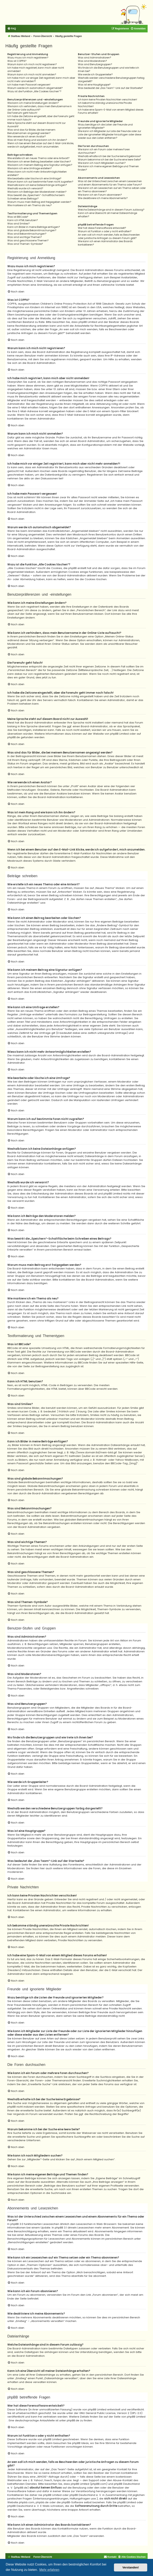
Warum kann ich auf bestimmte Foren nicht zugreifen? (40, 181)
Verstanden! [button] (131, 2567)
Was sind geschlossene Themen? (28, 240)
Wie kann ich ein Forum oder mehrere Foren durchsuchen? (104, 151)
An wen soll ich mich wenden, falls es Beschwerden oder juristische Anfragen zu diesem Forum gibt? (109, 236)
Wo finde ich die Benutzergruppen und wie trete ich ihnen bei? (108, 69)
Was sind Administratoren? (94, 57)
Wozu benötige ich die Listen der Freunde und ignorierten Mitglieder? (105, 126)
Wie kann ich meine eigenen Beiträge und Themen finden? (108, 168)
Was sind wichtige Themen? (24, 237)
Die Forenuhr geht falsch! (22, 113)
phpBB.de (13, 737)
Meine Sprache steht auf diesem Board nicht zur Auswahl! (36, 124)
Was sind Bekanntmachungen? (26, 233)
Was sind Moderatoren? (92, 61)
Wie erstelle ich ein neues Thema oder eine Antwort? (38, 158)
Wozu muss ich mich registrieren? (27, 57)
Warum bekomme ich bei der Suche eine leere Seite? (109, 159)
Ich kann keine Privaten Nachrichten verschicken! (107, 99)
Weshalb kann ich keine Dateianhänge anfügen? (37, 185)
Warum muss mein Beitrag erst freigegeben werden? (39, 202)
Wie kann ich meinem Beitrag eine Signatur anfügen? (39, 165)
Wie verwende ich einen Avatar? (26, 136)
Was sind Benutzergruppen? (95, 64)
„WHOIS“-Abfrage (47, 2477)
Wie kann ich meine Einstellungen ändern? (33, 103)
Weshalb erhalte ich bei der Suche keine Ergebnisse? (109, 156)
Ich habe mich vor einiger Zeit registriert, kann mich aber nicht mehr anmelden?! (41, 79)
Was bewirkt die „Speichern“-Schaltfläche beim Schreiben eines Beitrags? (36, 197)
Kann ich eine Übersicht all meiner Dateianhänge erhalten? (107, 215)
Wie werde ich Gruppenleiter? (95, 74)
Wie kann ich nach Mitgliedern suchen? (102, 163)
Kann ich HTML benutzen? (22, 220)
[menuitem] (11, 28)
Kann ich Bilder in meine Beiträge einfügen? (33, 227)
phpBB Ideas (80, 2443)
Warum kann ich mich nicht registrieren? (32, 64)
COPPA (103, 385)
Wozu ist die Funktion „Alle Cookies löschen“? (34, 91)
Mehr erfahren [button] (49, 2569)
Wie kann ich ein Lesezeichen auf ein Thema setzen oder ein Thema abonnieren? (112, 189)
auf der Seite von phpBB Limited (124, 2417)
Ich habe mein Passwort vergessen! (28, 84)
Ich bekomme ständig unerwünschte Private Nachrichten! (105, 104)
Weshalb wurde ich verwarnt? (25, 188)
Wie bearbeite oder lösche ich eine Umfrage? (34, 178)
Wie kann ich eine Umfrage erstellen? (29, 168)
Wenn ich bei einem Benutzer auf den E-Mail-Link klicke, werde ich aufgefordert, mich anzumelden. (40, 145)
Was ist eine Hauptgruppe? (94, 84)
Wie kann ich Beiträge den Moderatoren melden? (37, 191)
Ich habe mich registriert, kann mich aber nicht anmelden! (35, 69)
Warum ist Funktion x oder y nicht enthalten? (104, 231)
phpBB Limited (119, 734)
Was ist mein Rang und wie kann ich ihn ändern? (37, 140)
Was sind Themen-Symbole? (25, 244)
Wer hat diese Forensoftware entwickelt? (102, 228)
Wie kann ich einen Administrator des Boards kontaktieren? (105, 243)
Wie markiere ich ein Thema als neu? (29, 205)
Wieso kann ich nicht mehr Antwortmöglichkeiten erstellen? (37, 173)
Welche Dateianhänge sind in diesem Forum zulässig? (111, 209)
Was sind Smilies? (18, 223)
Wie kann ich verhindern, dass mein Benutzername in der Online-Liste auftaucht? (39, 108)
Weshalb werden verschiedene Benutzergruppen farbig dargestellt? (111, 79)
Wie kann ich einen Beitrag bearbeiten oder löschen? (39, 161)
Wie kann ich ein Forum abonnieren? (100, 194)
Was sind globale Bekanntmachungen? (31, 230)
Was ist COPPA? (16, 61)
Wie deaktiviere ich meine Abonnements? (103, 198)
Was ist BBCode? (17, 216)
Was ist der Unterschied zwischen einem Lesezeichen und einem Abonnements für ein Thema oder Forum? (110, 183)
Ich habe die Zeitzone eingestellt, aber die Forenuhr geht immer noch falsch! (40, 118)
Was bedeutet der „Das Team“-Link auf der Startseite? (110, 88)
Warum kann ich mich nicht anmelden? (31, 74)
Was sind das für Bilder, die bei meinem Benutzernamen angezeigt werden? (31, 131)
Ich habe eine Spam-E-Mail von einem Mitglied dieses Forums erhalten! (110, 111)
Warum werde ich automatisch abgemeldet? (35, 88)
